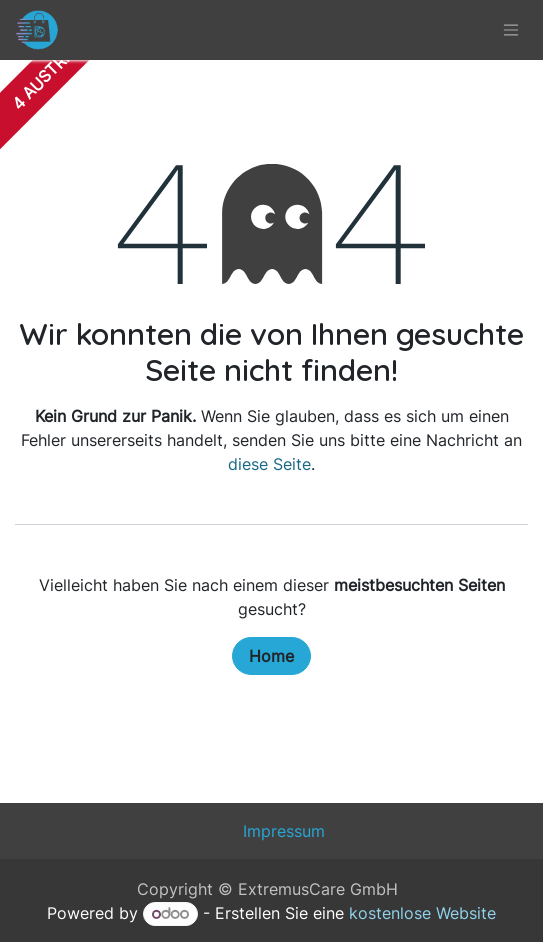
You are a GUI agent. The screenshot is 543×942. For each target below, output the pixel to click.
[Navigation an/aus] (511, 30)
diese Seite (269, 464)
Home (271, 656)
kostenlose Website (422, 913)
